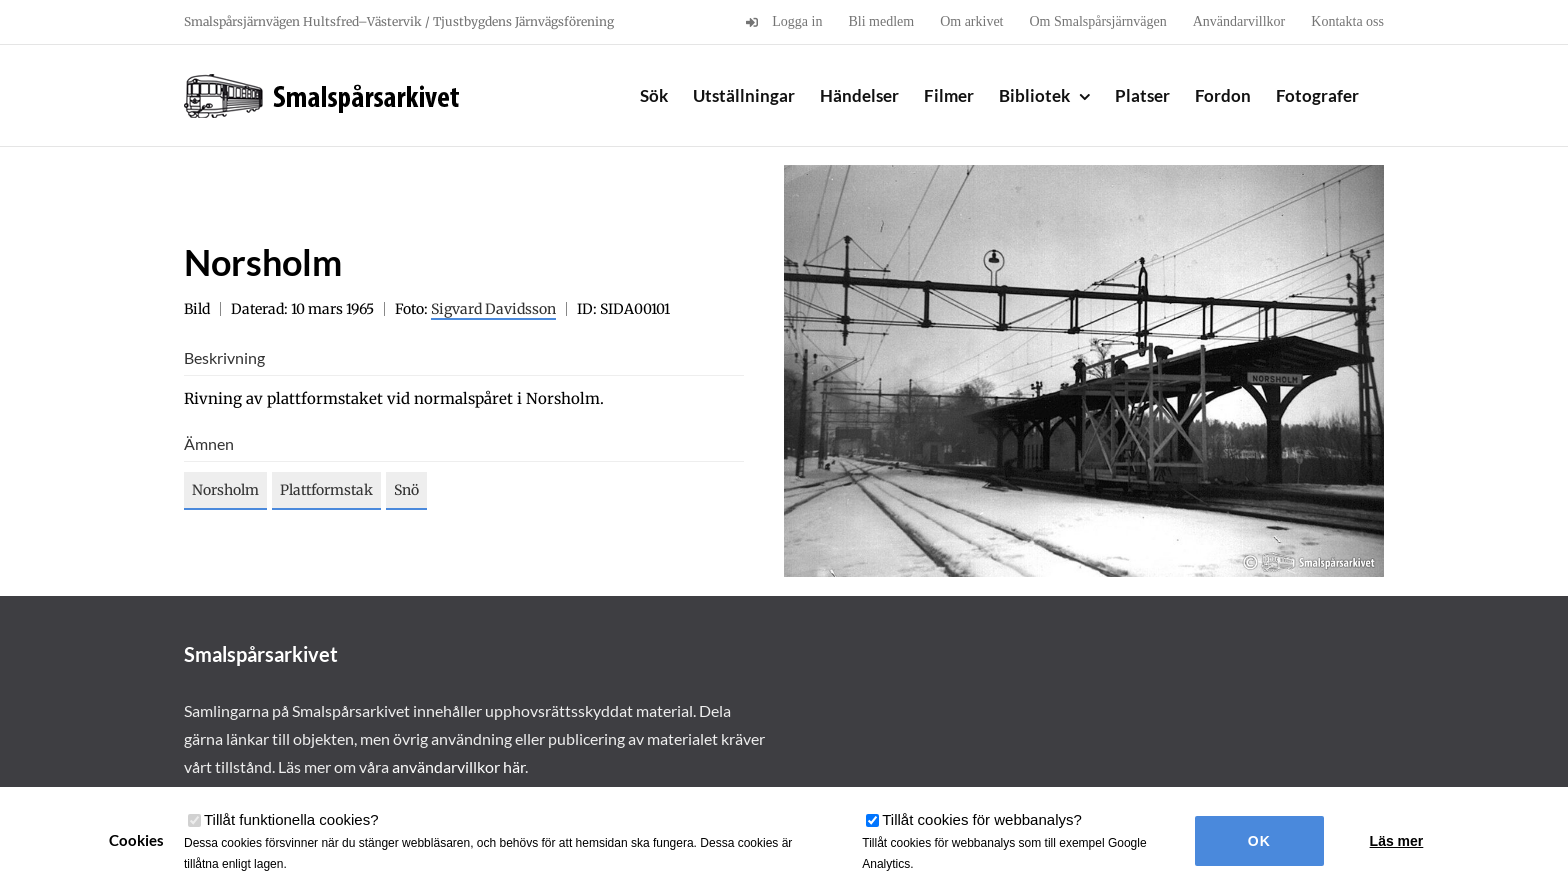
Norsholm (225, 490)
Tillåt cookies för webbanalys (982, 819)
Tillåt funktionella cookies (291, 819)
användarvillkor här (458, 766)
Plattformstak (326, 490)
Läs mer (1397, 841)
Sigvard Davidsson (493, 309)
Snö (406, 490)
